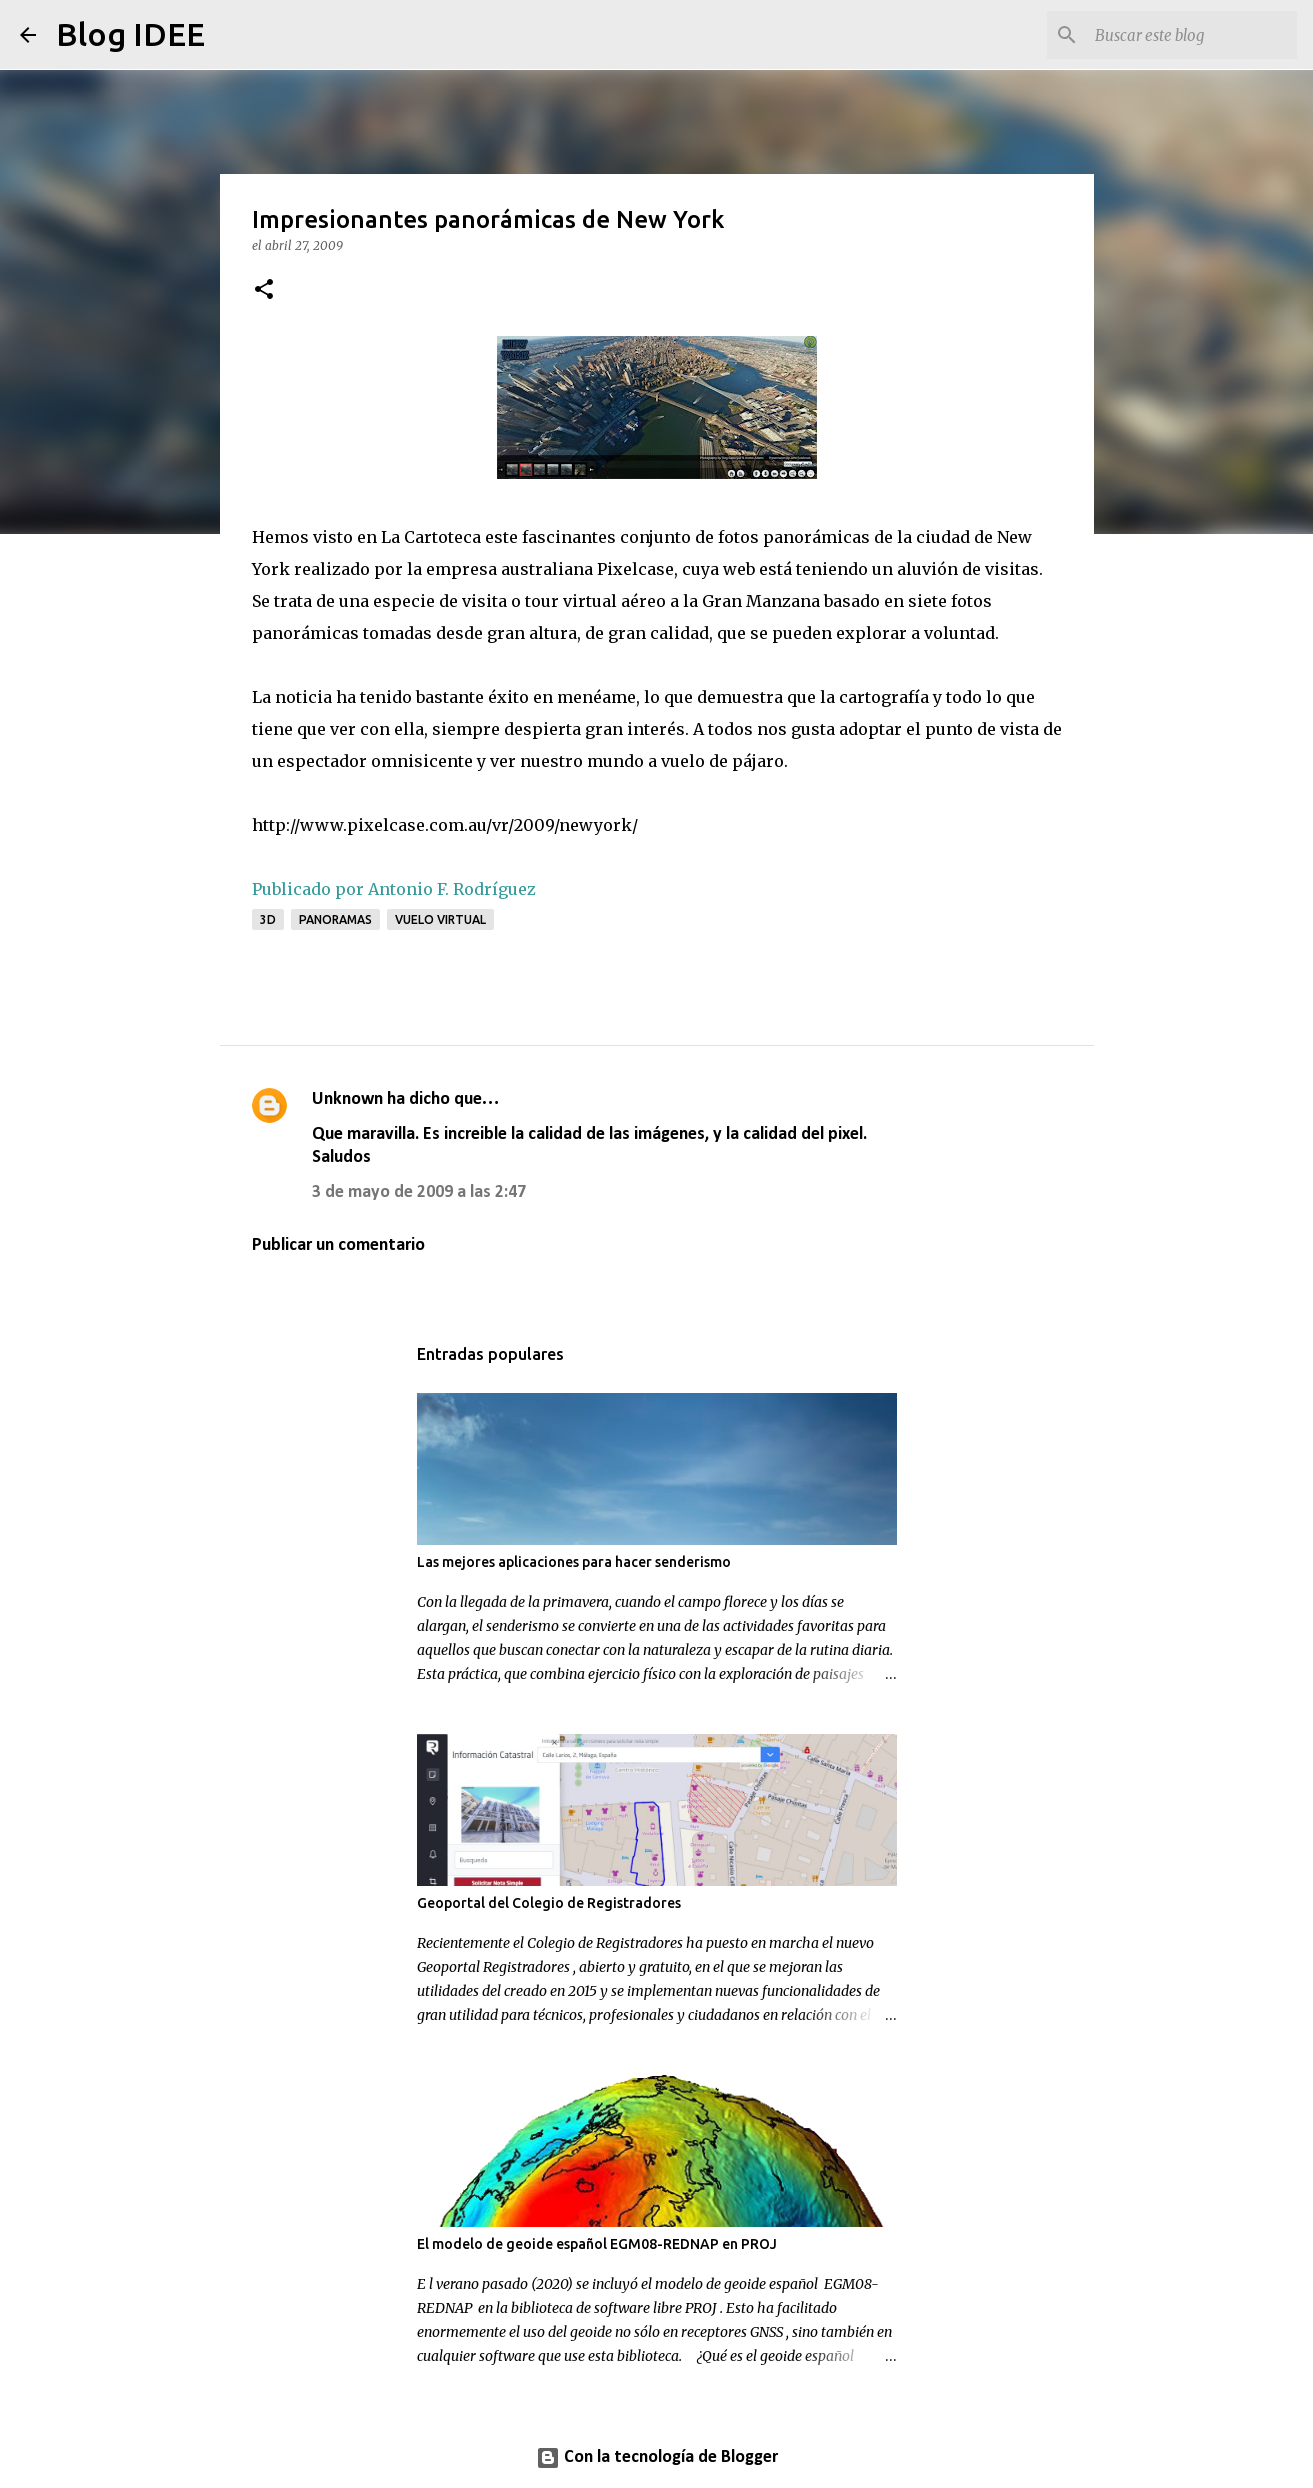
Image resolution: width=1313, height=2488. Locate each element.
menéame (596, 697)
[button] (264, 290)
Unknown (347, 1099)
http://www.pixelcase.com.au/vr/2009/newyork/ (445, 825)
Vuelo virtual (440, 919)
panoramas (335, 919)
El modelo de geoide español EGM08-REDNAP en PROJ (597, 2244)
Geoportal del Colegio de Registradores (549, 1903)
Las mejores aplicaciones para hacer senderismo (574, 1562)
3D (268, 919)
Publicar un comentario (338, 1245)
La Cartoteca (433, 537)
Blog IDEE (130, 34)
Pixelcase (635, 569)
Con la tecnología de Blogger (657, 2457)
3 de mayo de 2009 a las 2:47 (419, 1192)
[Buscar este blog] (1192, 35)
